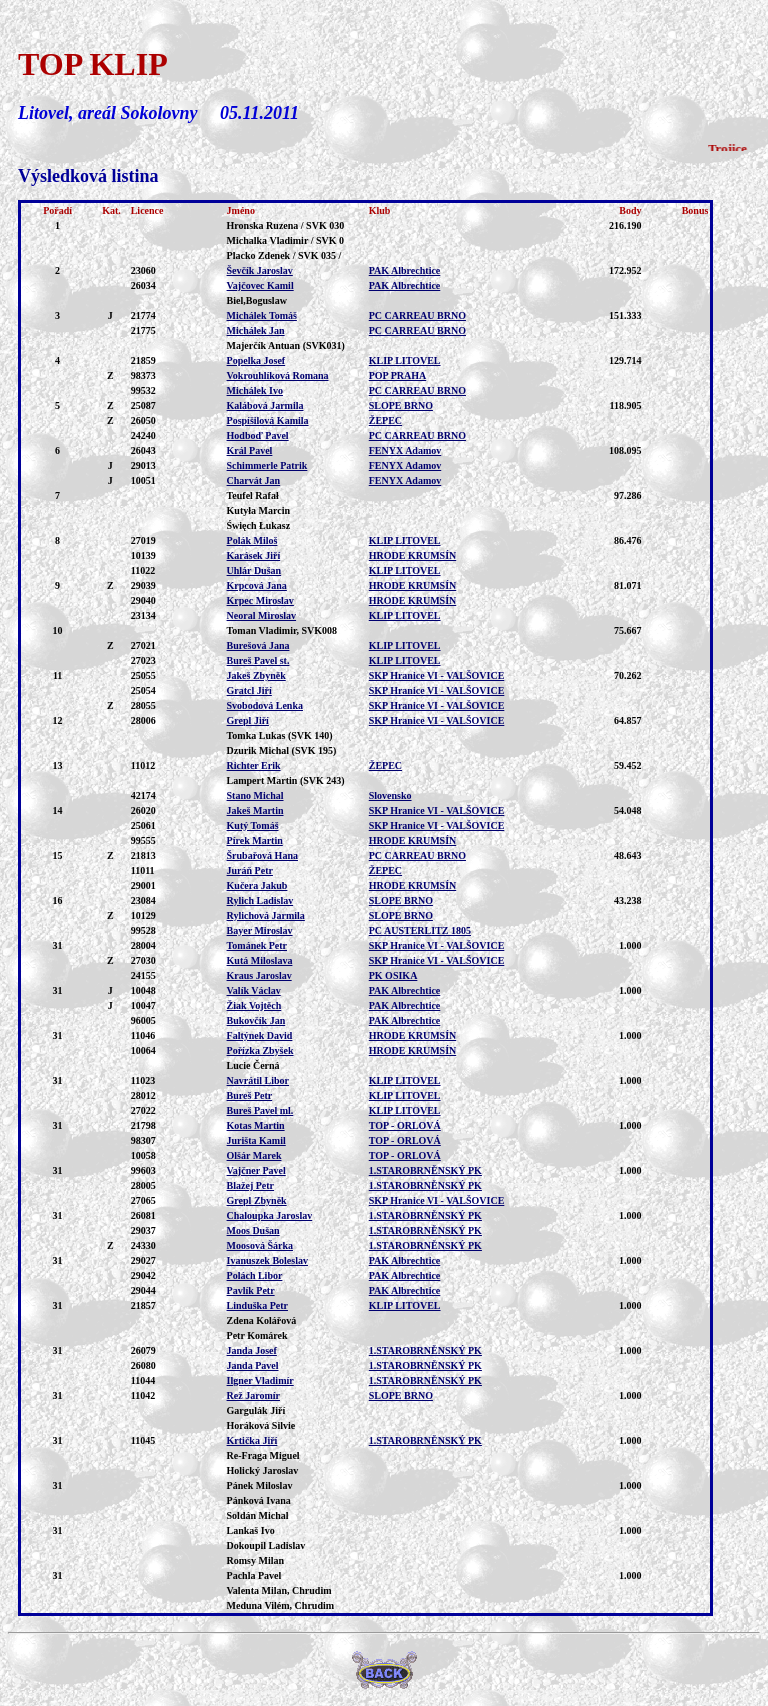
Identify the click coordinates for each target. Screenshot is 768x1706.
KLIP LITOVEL (405, 360)
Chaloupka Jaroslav (270, 1215)
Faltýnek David (260, 1035)
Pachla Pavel (254, 1575)
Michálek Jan (256, 330)
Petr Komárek (257, 1335)
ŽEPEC (385, 420)
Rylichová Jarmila (266, 915)
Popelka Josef (256, 360)
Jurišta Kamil (256, 1140)
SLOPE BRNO (401, 405)
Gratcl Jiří (249, 690)
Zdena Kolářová (262, 1320)
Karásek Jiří (254, 555)
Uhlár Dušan (254, 570)
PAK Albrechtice (405, 270)
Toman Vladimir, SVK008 (282, 630)
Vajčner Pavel (256, 1170)
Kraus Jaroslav (259, 975)
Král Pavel (250, 450)
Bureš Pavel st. (258, 660)
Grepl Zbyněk (257, 1200)
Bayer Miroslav (260, 930)
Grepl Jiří (248, 720)
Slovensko (390, 795)
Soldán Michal (258, 1515)
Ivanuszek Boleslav (267, 1260)
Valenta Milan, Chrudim (279, 1590)
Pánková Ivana (259, 1500)
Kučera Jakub (257, 885)
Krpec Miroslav (260, 600)
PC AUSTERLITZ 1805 (420, 930)
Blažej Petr (250, 1185)
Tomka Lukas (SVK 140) (280, 735)
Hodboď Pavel (258, 435)
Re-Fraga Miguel (263, 1455)
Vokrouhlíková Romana (278, 375)
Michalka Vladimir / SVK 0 (285, 240)
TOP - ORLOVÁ (405, 1125)
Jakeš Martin (255, 810)
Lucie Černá (253, 1065)
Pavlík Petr (251, 1290)
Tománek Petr (257, 945)
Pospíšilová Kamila (268, 420)
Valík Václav (254, 990)
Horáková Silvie (261, 1425)
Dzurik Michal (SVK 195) (282, 750)
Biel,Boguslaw (257, 300)
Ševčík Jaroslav (260, 270)
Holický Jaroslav (263, 1470)
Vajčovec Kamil (260, 285)
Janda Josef (252, 1350)
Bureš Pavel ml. (260, 1110)
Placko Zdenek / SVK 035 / (284, 255)
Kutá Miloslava (260, 960)
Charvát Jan (254, 480)
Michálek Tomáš (262, 315)
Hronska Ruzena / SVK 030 (286, 225)
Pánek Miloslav (260, 1485)
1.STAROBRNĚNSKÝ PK (425, 1170)
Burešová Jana (258, 645)
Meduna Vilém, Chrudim (281, 1605)
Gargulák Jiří (256, 1410)
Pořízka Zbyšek (260, 1050)
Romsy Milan (256, 1560)
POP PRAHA (398, 375)
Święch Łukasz (259, 525)
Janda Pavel (253, 1365)
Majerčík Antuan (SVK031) (286, 345)
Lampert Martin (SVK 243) (286, 780)
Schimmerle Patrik (267, 465)
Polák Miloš (252, 540)
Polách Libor (255, 1275)
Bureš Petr (250, 1095)
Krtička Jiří (252, 1440)
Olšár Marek (254, 1155)
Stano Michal (255, 795)
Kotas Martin (256, 1125)
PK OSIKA (393, 975)
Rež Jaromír (253, 1395)
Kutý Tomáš (253, 825)
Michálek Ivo (255, 390)
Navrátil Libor (258, 1080)
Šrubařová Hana (262, 855)
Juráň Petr (250, 870)
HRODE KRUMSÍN (413, 555)
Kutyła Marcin (258, 510)
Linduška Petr (257, 1305)
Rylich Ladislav (260, 900)
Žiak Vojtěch (254, 1005)
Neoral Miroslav (262, 615)
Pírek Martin (255, 840)
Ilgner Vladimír (260, 1380)
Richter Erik (254, 765)
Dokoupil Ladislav (266, 1545)
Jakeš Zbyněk (256, 675)
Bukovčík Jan (256, 1020)
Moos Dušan (253, 1230)
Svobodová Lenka (265, 705)
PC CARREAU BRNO (417, 315)
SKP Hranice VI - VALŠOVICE (437, 675)
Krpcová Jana (257, 585)
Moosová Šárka (260, 1245)
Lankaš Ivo (251, 1530)
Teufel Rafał (253, 495)
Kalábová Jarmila (265, 405)
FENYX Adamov (405, 450)
